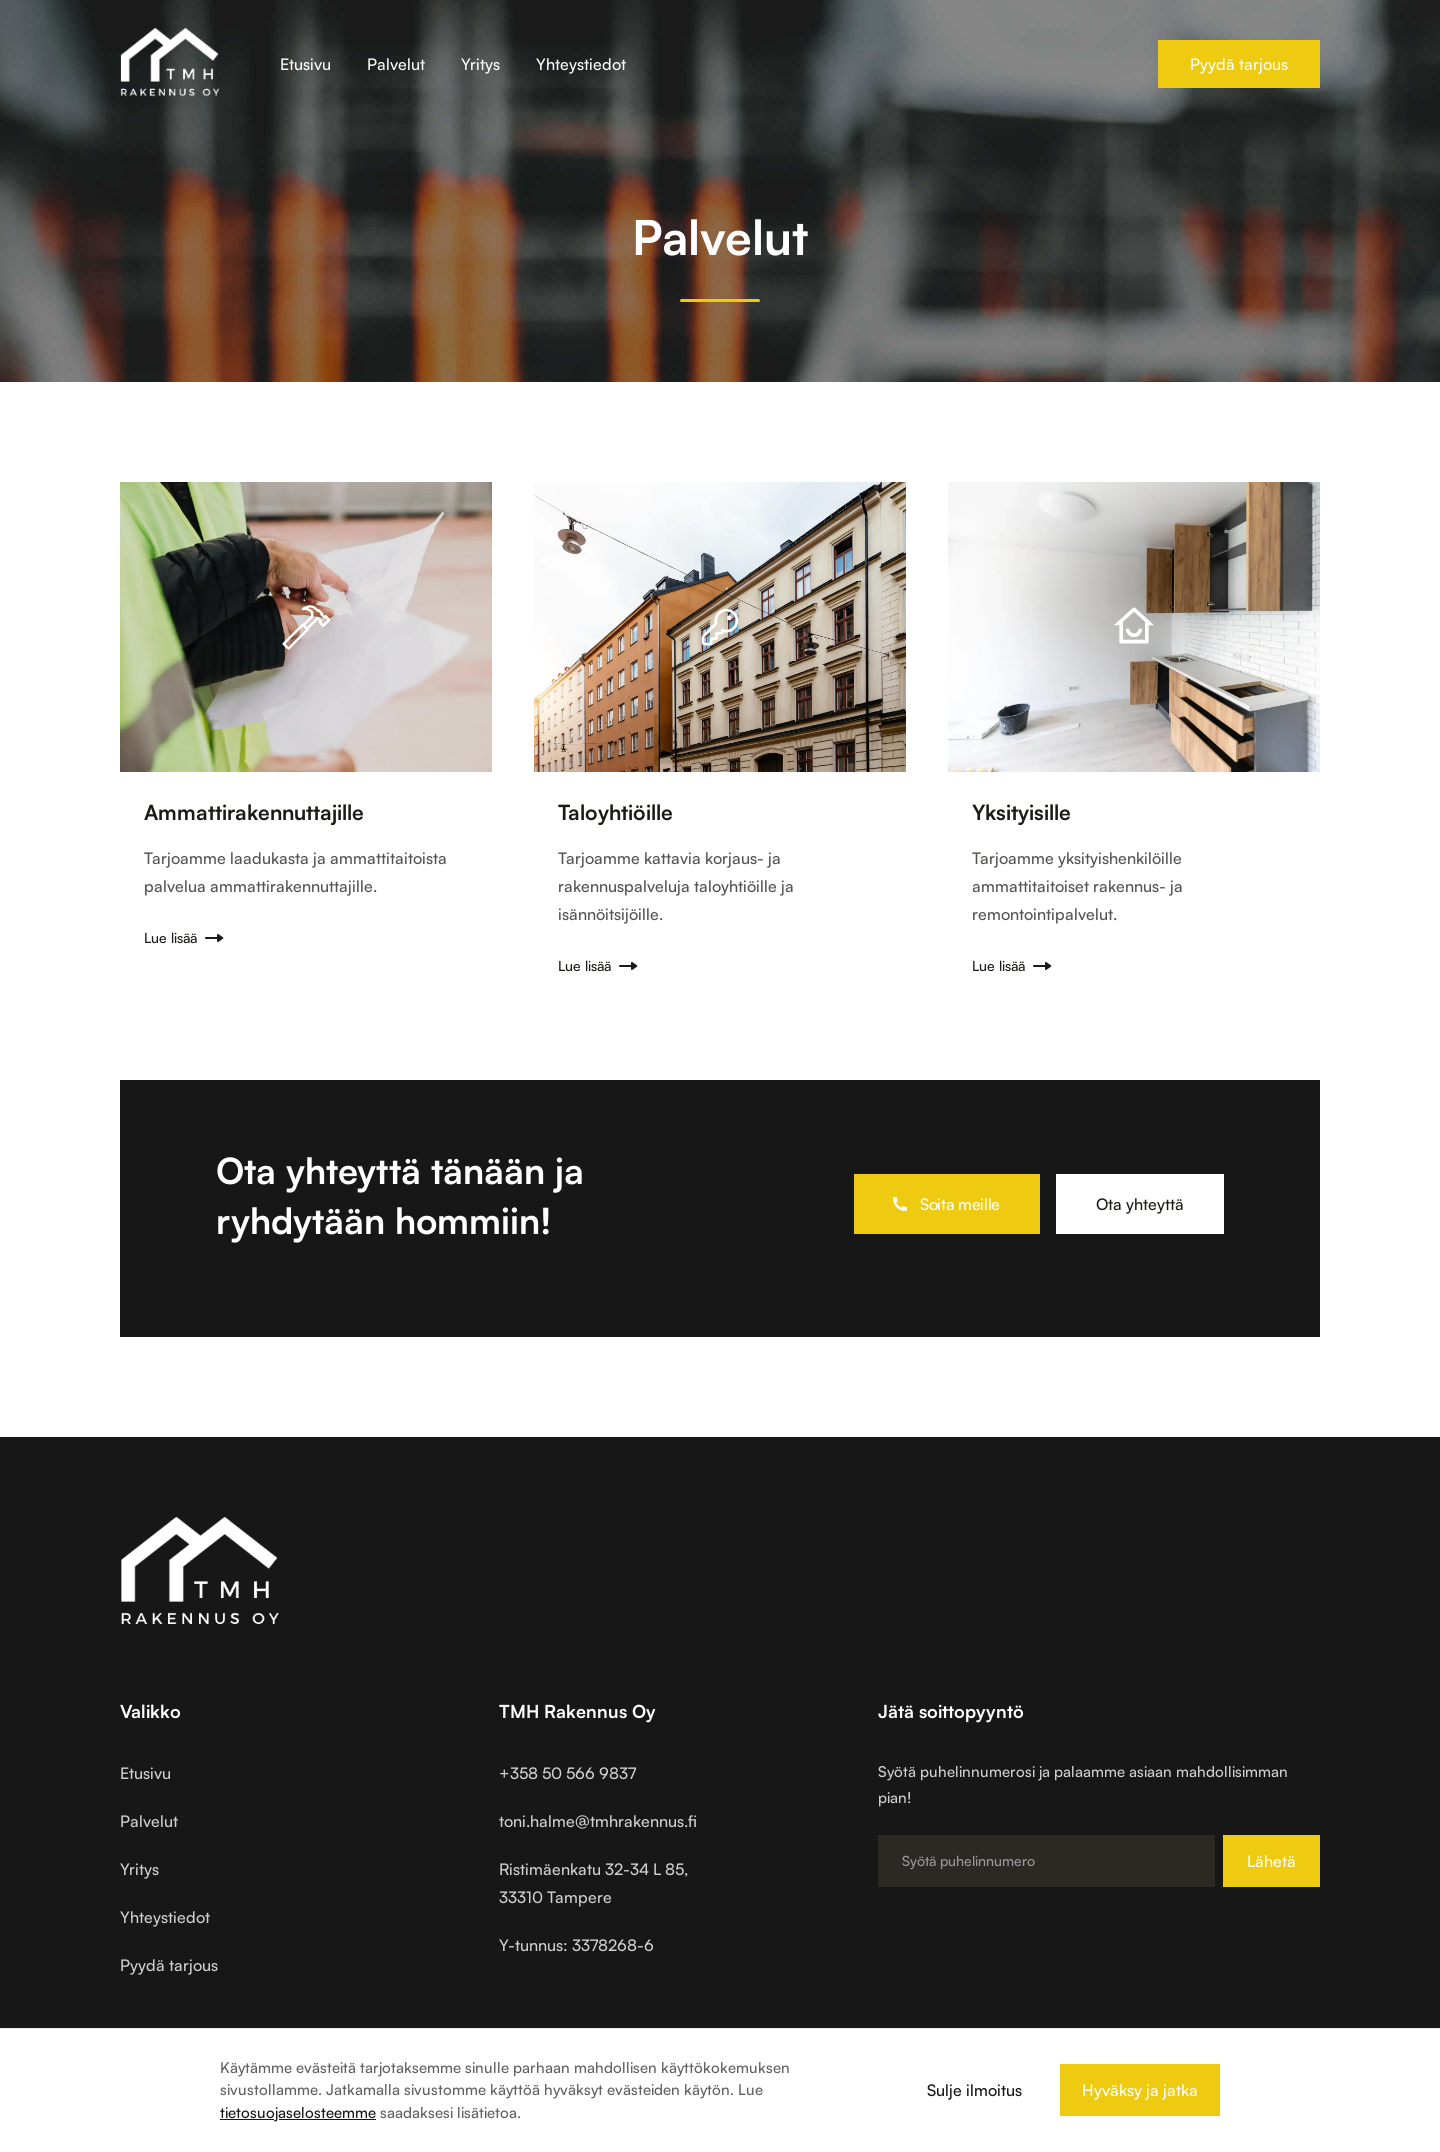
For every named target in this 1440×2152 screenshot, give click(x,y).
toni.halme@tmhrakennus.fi (598, 1821)
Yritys (480, 64)
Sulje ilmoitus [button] (974, 2090)
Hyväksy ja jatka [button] (1140, 2090)
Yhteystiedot (581, 64)
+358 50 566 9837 (567, 1773)
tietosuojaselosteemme (298, 2112)
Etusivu (305, 64)
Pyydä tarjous (1239, 64)
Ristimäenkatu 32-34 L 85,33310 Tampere (593, 1883)
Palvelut (396, 64)
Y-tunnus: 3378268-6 (576, 1945)
